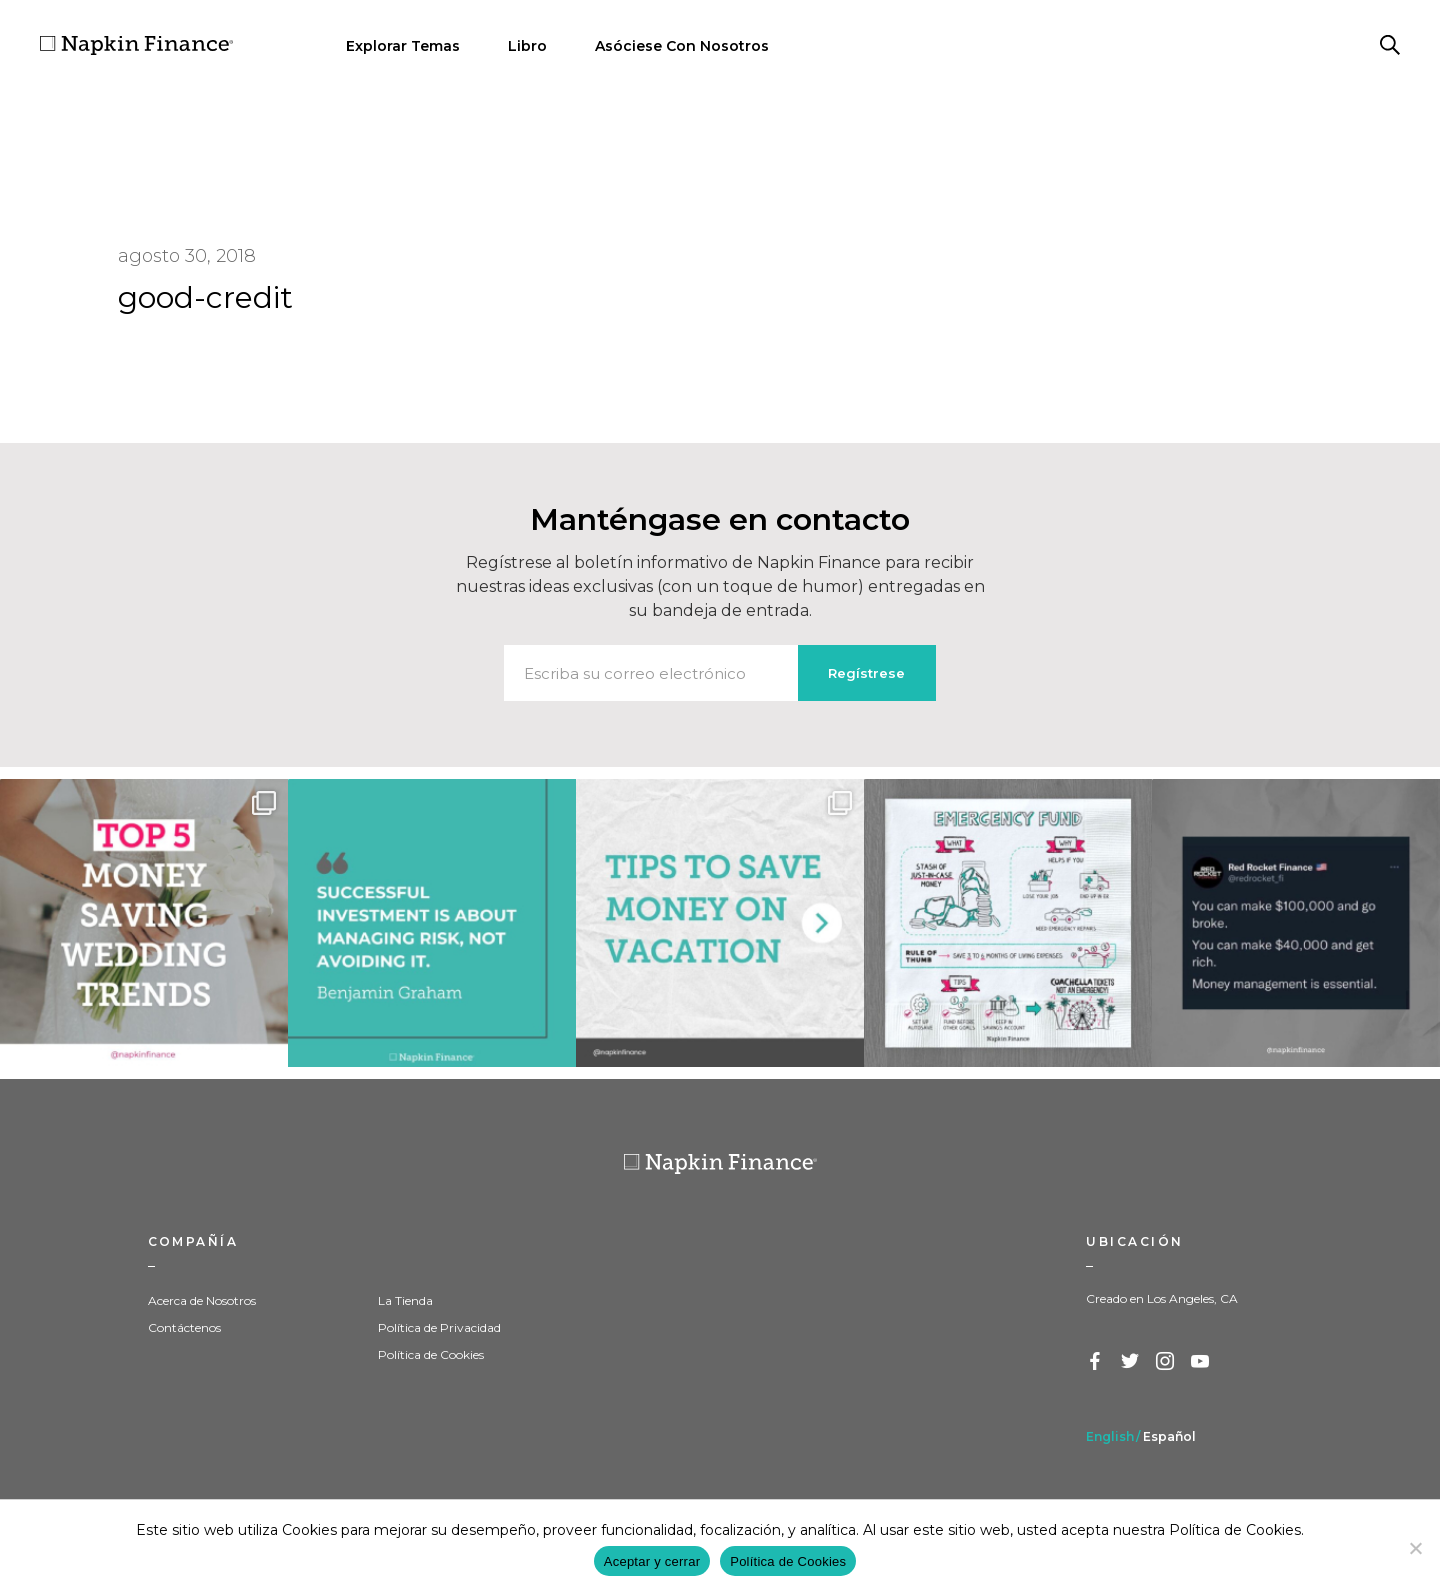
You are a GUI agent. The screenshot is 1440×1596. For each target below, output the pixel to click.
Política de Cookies (431, 1354)
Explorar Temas (403, 46)
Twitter (1131, 1362)
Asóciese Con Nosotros (682, 46)
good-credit (205, 297)
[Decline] (1415, 1548)
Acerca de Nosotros (202, 1300)
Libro (527, 46)
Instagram (1166, 1362)
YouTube (1201, 1362)
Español (1169, 1436)
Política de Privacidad (439, 1327)
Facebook (1096, 1362)
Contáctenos (184, 1327)
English (1110, 1436)
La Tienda (405, 1300)
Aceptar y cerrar (652, 1561)
